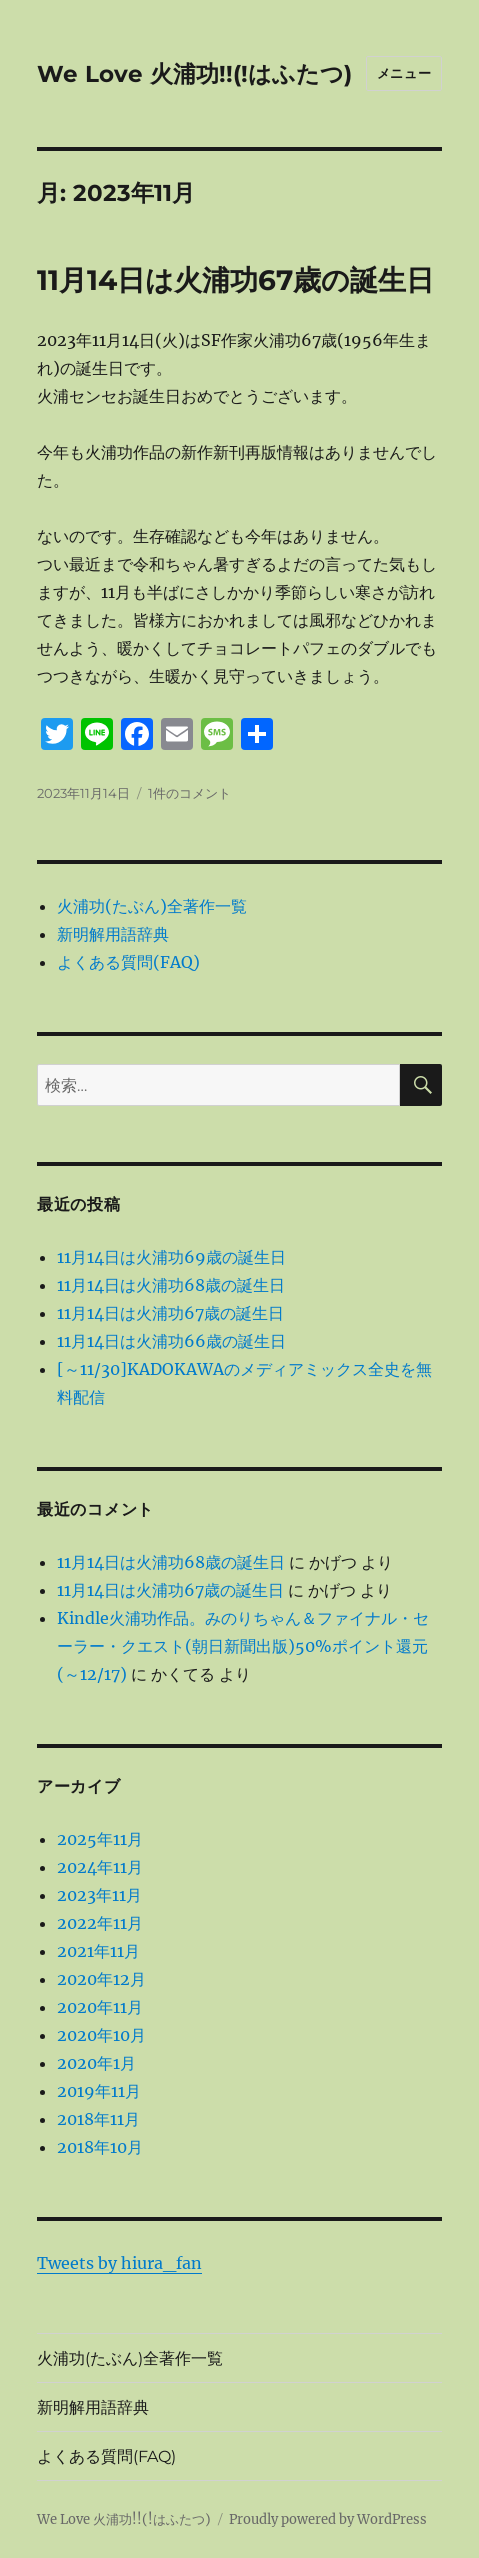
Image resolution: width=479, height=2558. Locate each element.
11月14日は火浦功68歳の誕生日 (171, 1285)
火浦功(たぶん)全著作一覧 (152, 906)
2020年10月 (101, 2035)
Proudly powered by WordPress (328, 2519)
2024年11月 (100, 1867)
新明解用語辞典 (113, 934)
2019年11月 (99, 2091)
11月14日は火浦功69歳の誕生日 (171, 1257)
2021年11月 (98, 1951)
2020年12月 (101, 1979)
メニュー (404, 73)
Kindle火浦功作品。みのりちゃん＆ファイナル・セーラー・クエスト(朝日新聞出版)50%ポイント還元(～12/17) (243, 1646)
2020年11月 (100, 2007)
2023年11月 (99, 1895)
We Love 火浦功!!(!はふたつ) (194, 74)
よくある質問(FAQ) (128, 962)
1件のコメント (189, 793)
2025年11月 (100, 1839)
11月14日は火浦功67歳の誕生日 (235, 280)
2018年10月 (100, 2147)
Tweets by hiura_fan (119, 2263)
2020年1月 (96, 2063)
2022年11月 (100, 1923)
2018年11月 (98, 2119)
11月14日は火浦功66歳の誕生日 (171, 1341)
